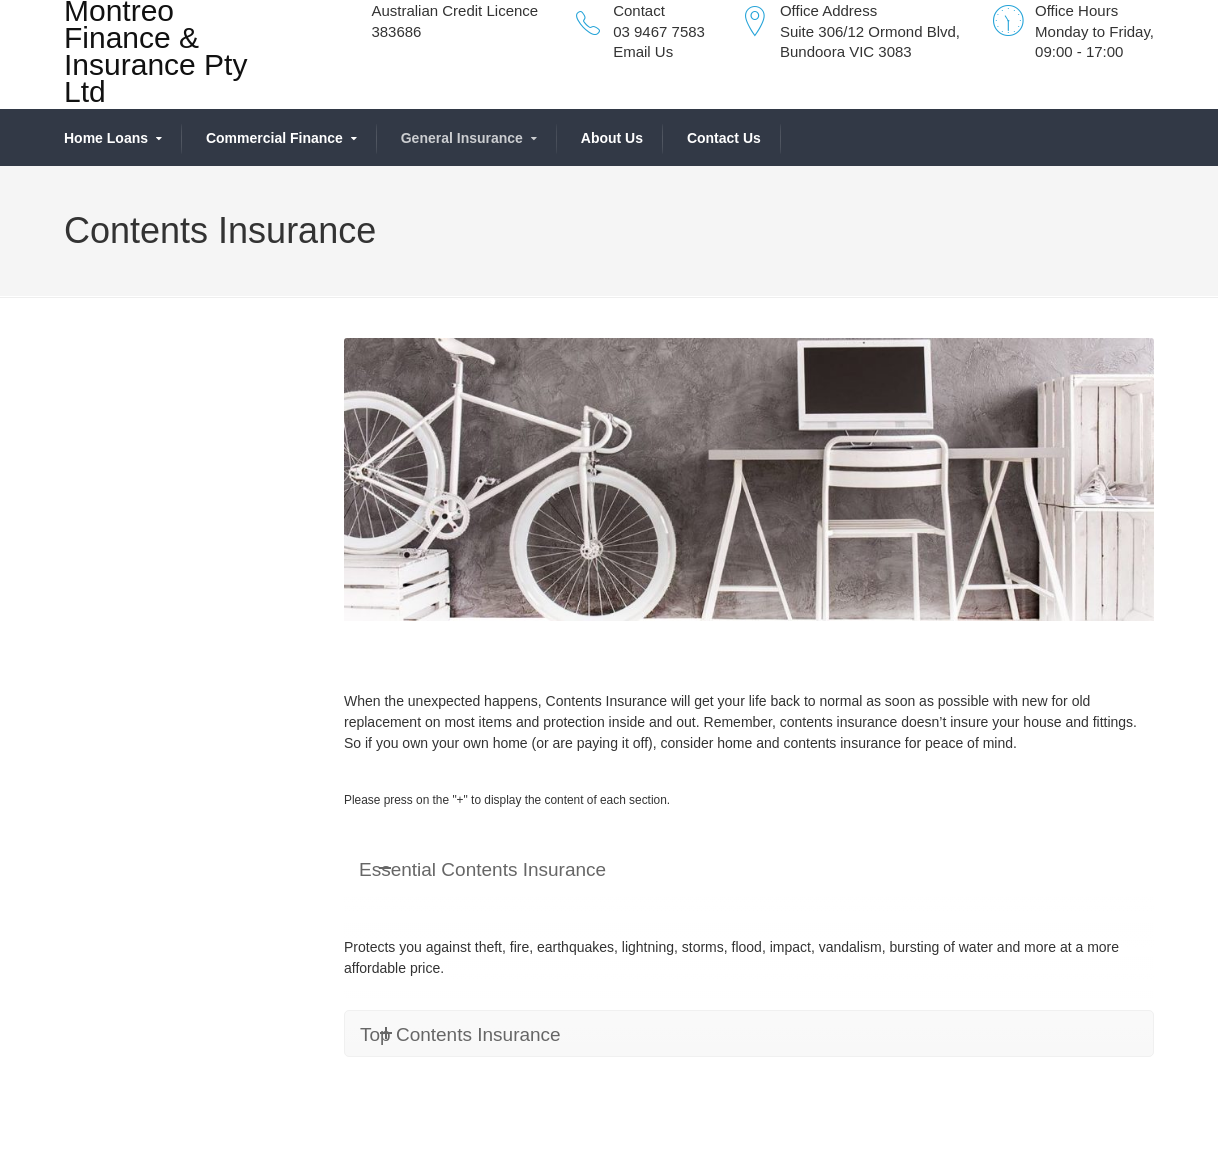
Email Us (643, 51)
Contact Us (724, 138)
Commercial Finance (274, 138)
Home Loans (106, 138)
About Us (612, 138)
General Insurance (462, 138)
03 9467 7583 (659, 31)
